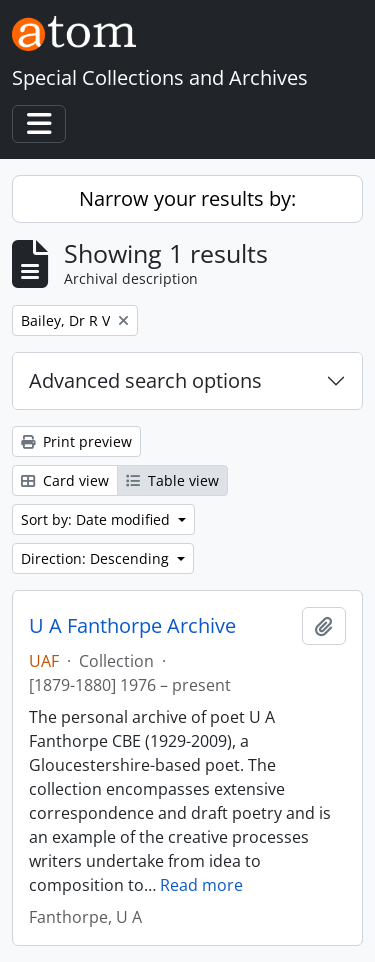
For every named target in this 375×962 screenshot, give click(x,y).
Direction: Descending (97, 558)
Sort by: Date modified (97, 519)
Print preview (76, 441)
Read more (201, 885)
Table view (172, 480)
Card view (65, 480)
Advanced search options (145, 380)
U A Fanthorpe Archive (132, 626)
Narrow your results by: (187, 198)
